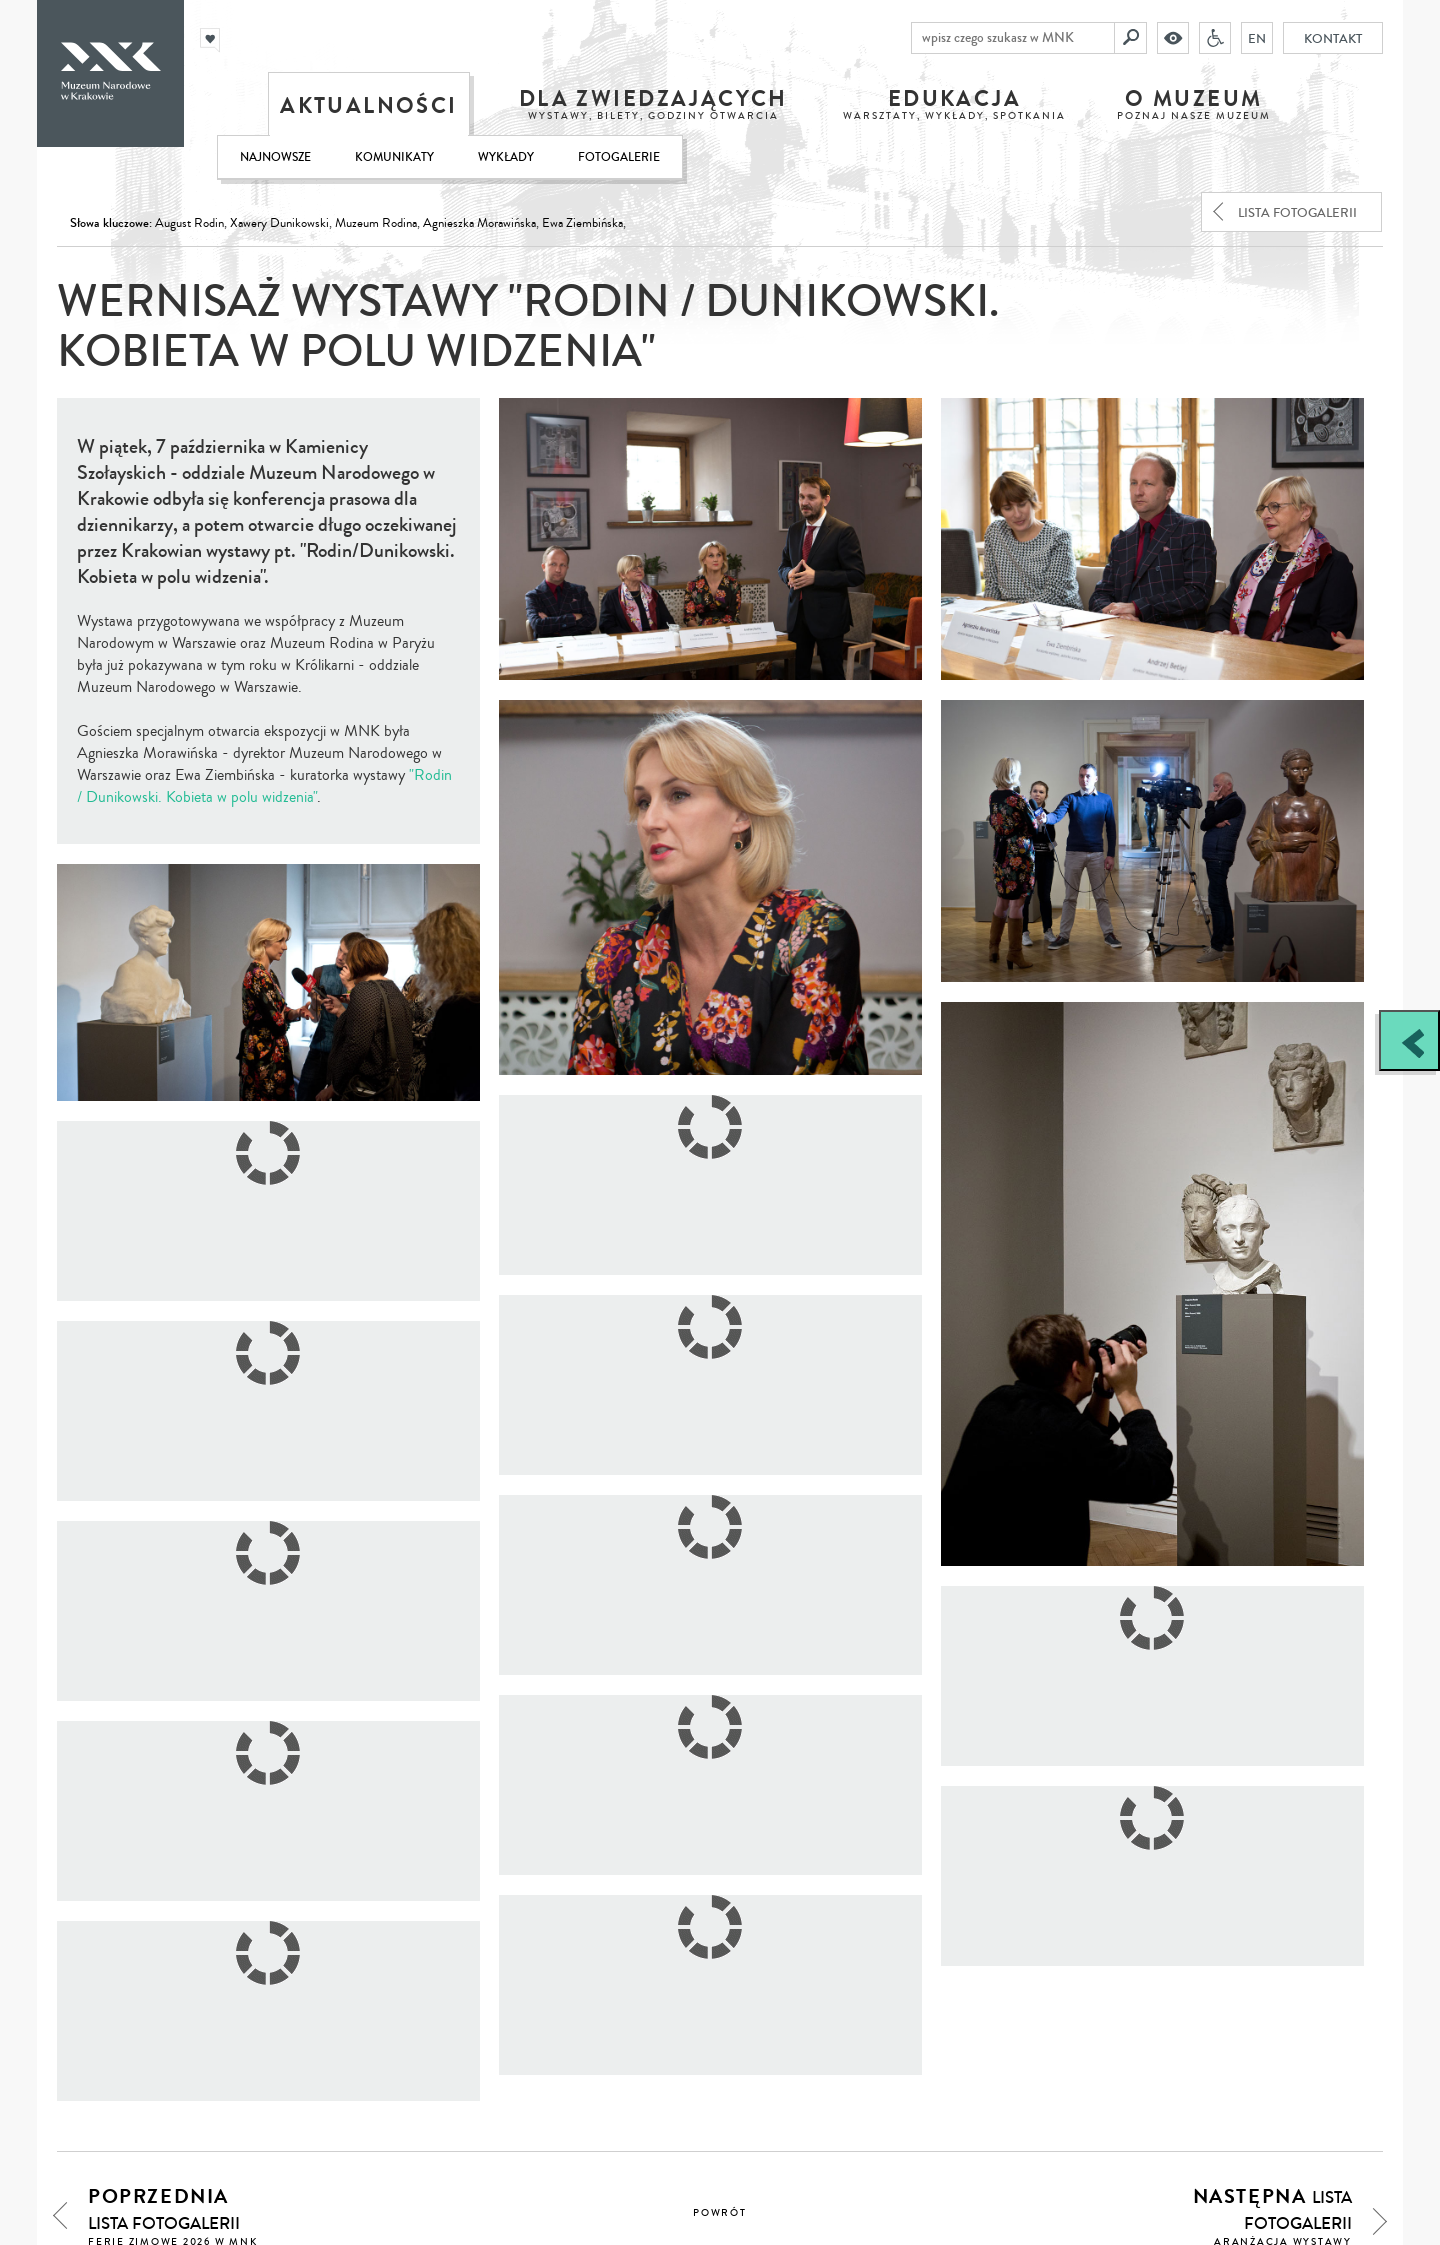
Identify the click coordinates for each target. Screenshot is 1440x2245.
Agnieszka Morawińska (479, 223)
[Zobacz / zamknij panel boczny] (1409, 1040)
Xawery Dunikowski (279, 223)
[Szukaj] (1131, 38)
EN (1257, 38)
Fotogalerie (619, 157)
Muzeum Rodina (376, 223)
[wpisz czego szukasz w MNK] (1013, 38)
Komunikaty (394, 157)
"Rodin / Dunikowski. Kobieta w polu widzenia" (264, 786)
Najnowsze (275, 157)
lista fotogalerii (1297, 213)
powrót (720, 2213)
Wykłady (506, 157)
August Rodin (189, 223)
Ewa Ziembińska (582, 223)
